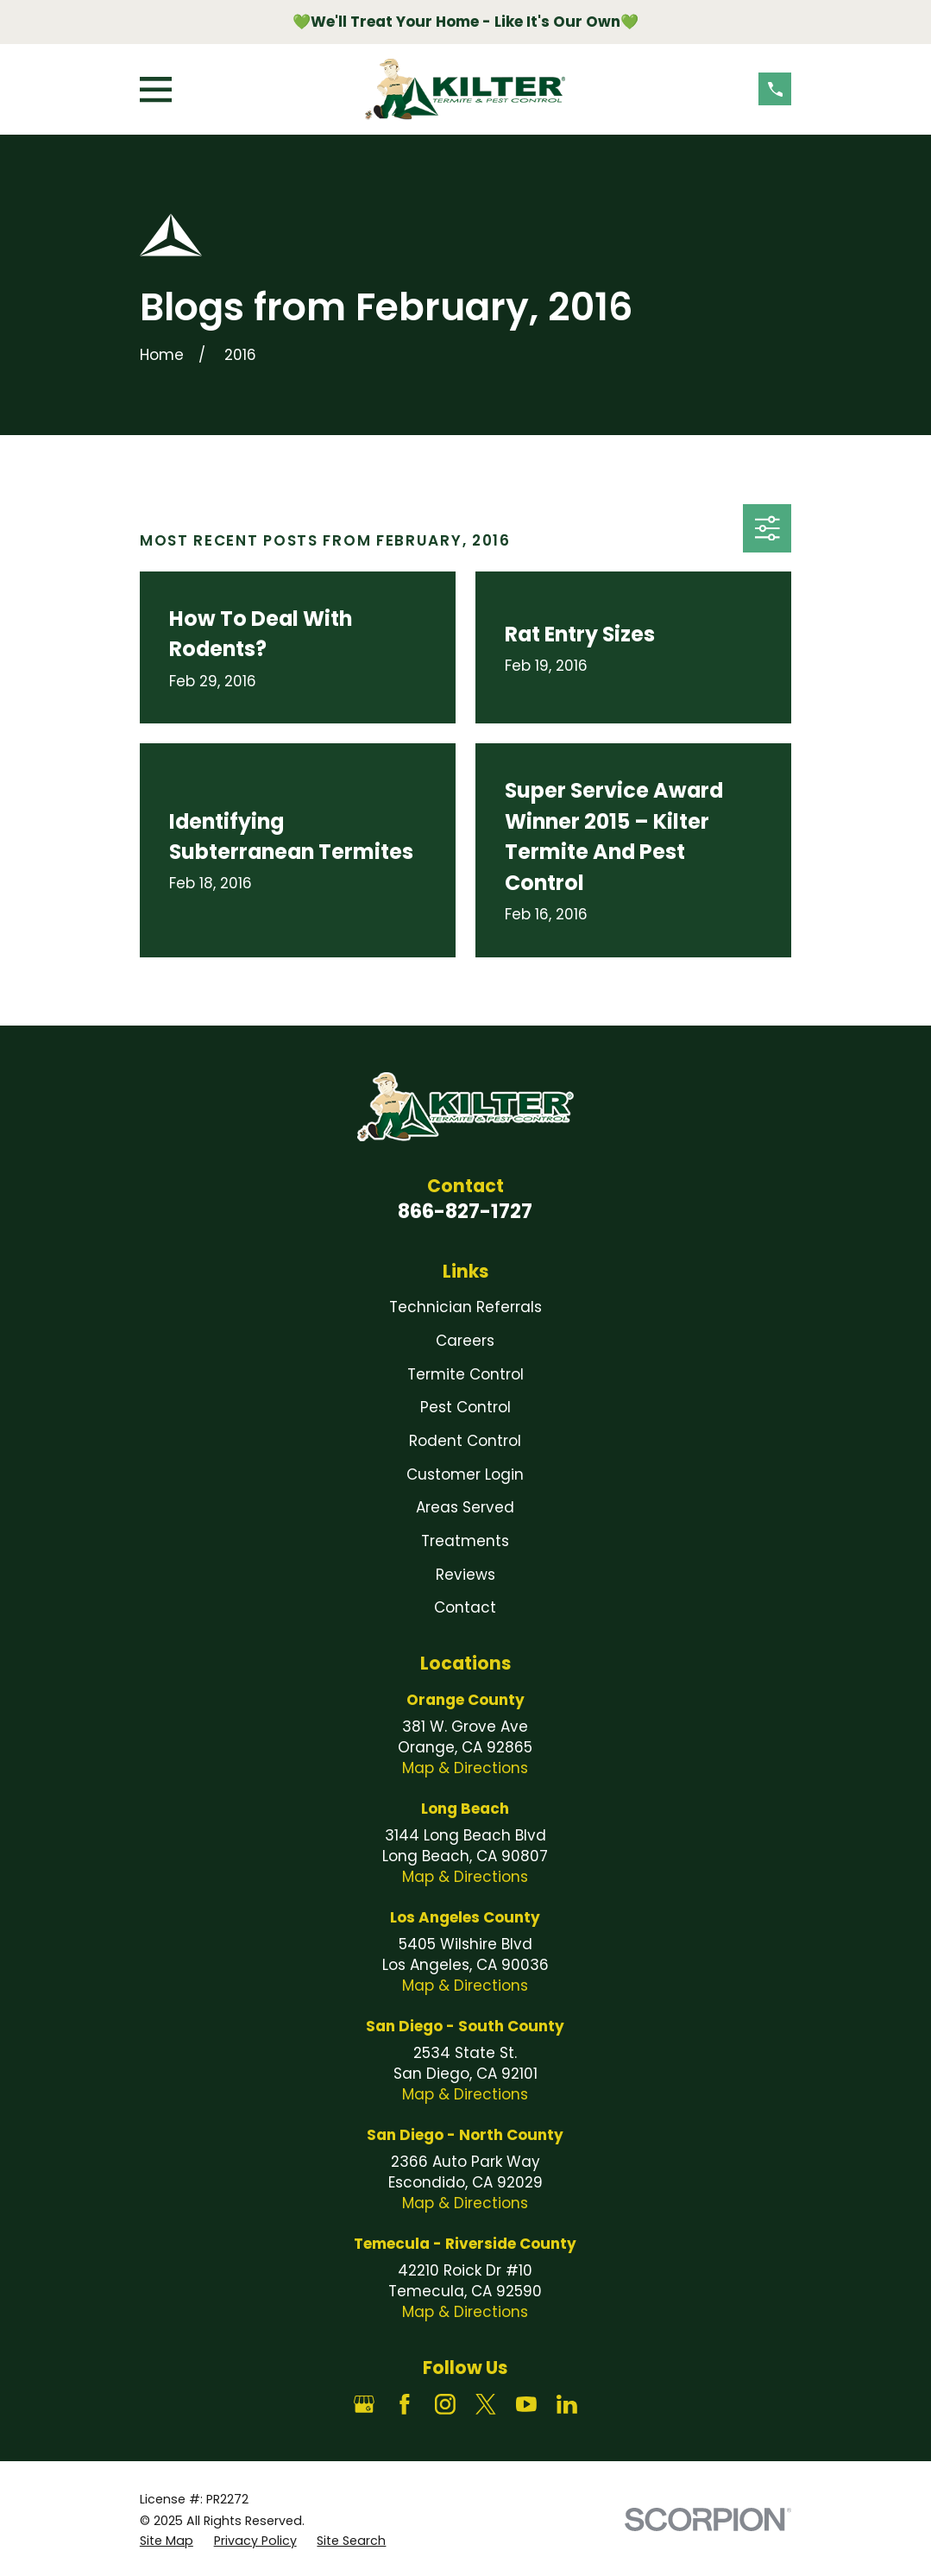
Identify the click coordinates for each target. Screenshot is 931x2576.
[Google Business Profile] (364, 2404)
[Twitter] (485, 2404)
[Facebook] (404, 2404)
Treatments (465, 1541)
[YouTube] (526, 2404)
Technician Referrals (465, 1307)
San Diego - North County (465, 2135)
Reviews (465, 1574)
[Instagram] (445, 2404)
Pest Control (465, 1407)
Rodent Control (465, 1440)
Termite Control (465, 1374)
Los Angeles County (465, 1917)
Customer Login (465, 1474)
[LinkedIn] (567, 2404)
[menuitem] (166, 2541)
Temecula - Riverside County (465, 2243)
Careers (465, 1340)
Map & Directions (465, 1768)
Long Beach (465, 1808)
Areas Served (465, 1507)
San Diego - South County (465, 2026)
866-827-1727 (465, 1211)
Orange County (465, 1699)
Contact (465, 1607)
